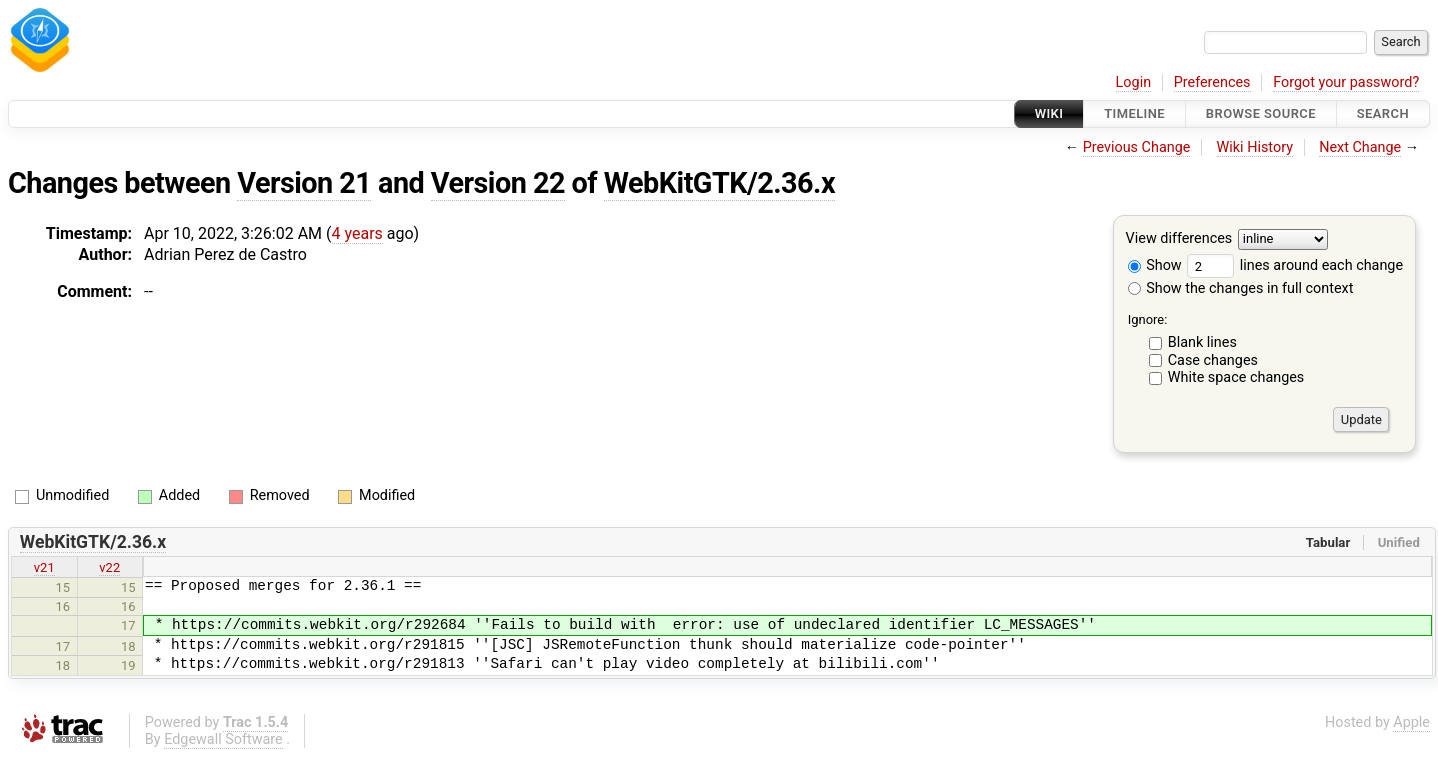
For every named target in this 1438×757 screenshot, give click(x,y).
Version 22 (498, 183)
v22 (109, 567)
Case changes (1213, 360)
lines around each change (1295, 265)
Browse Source (1261, 113)
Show (1155, 265)
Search (1383, 113)
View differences (1179, 239)
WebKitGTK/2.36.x (719, 183)
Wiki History (1255, 147)
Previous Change (1137, 147)
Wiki (1049, 113)
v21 (44, 567)
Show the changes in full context (1241, 288)
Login (1134, 82)
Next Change (1360, 147)
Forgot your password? (1346, 82)
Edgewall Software (223, 739)
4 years (357, 233)
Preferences (1212, 82)
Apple (1411, 722)
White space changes (1236, 377)
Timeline (1134, 113)
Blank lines (1202, 342)
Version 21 (304, 183)
